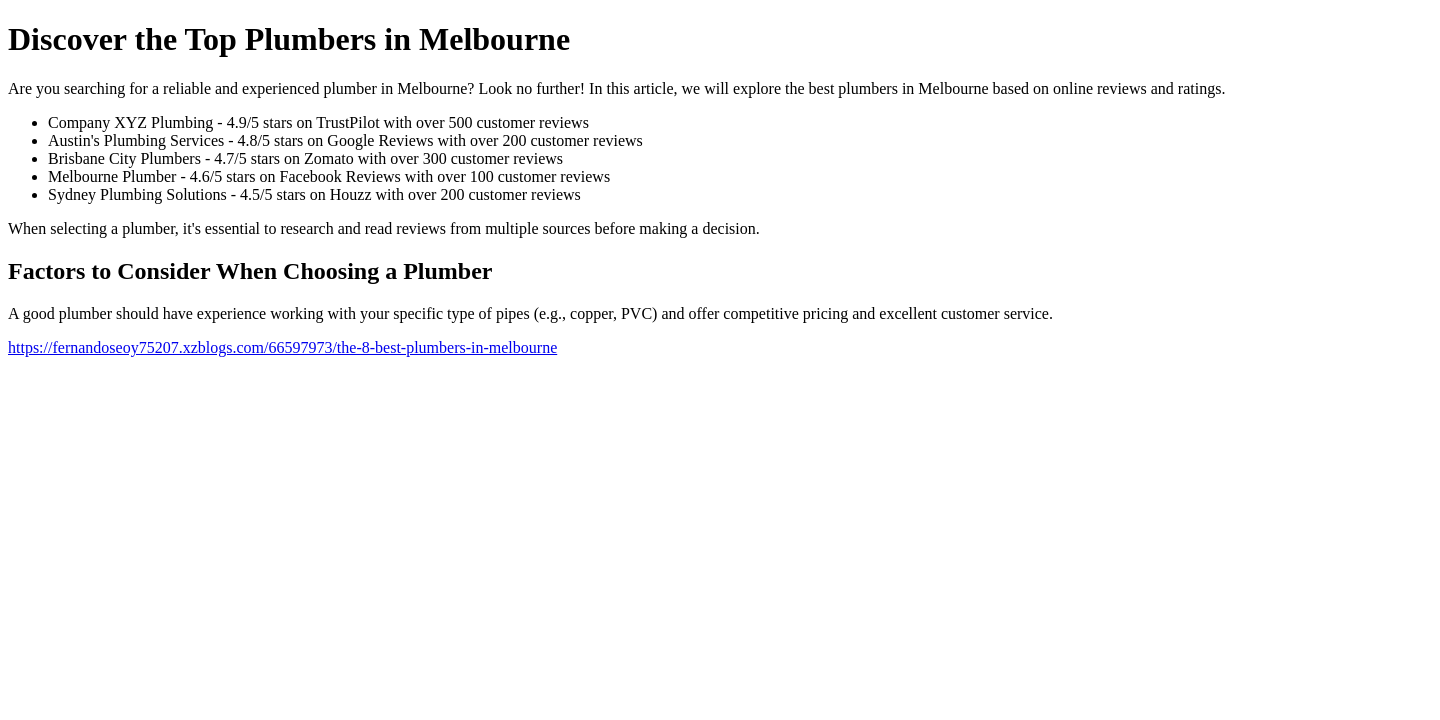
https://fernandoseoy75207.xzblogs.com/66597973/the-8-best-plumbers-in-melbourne (282, 347)
